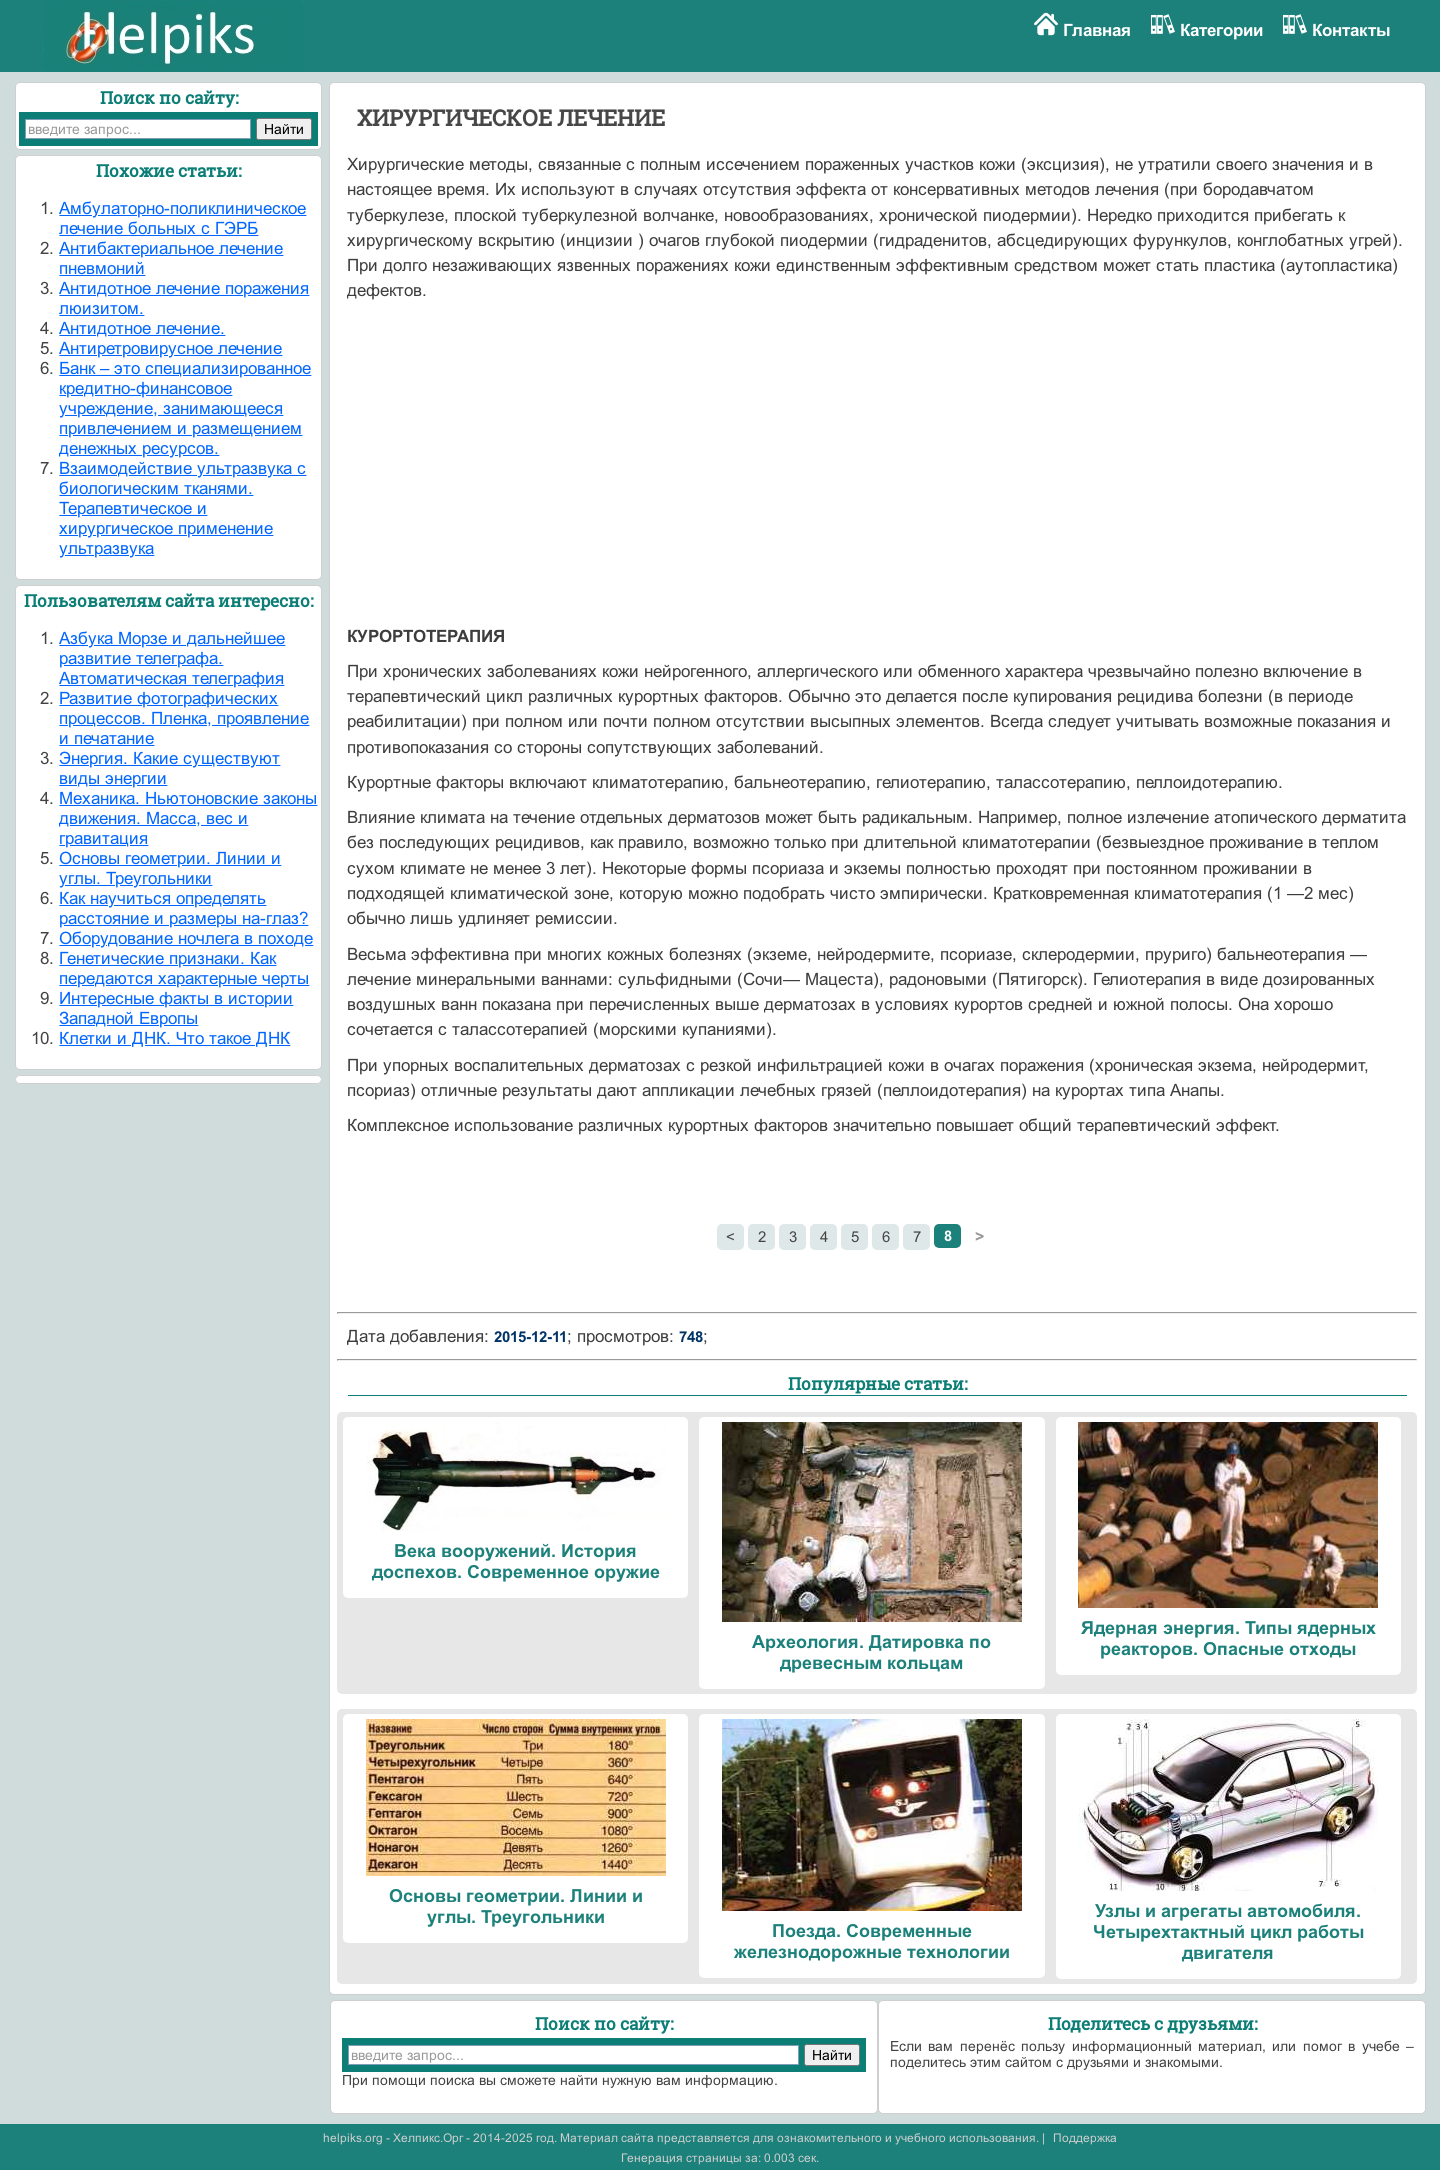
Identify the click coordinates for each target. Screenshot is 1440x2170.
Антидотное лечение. (142, 328)
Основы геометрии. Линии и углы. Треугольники (170, 868)
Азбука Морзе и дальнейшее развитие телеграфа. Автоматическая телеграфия (172, 658)
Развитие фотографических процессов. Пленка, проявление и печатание (184, 718)
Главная (1097, 30)
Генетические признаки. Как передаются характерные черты (184, 968)
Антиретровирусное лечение (170, 348)
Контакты (1351, 30)
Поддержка (1085, 2138)
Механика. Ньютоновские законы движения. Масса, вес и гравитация (188, 818)
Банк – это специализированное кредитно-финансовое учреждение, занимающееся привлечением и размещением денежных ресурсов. (185, 408)
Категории (1221, 30)
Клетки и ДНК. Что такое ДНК (174, 1038)
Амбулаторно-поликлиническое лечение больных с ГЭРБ (182, 218)
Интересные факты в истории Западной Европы (176, 1008)
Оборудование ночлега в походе (186, 938)
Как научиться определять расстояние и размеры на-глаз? (183, 908)
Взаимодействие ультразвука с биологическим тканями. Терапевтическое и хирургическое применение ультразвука (182, 508)
